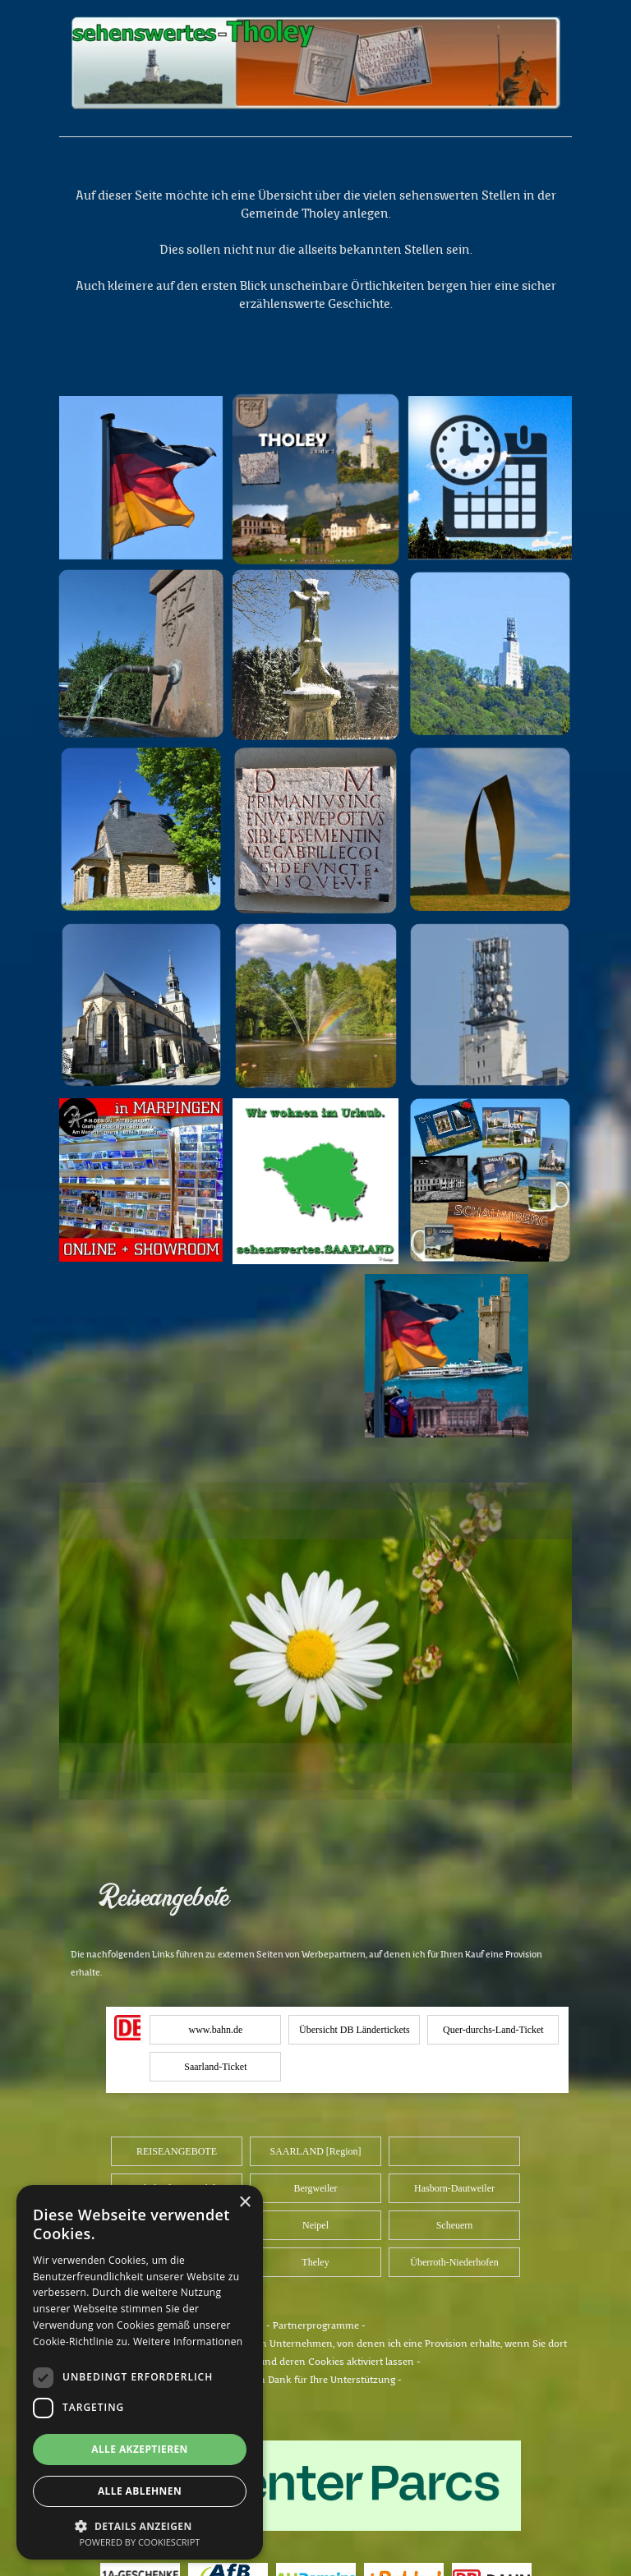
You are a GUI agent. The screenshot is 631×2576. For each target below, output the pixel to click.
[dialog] (139, 2372)
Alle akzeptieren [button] (139, 2449)
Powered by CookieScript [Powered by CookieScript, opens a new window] (140, 2542)
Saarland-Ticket (215, 2066)
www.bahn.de (215, 2030)
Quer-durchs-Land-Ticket (493, 2030)
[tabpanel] (315, 148)
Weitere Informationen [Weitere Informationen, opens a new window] (188, 2341)
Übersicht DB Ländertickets (354, 2030)
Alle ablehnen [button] (140, 2491)
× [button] (244, 2202)
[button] (139, 2525)
